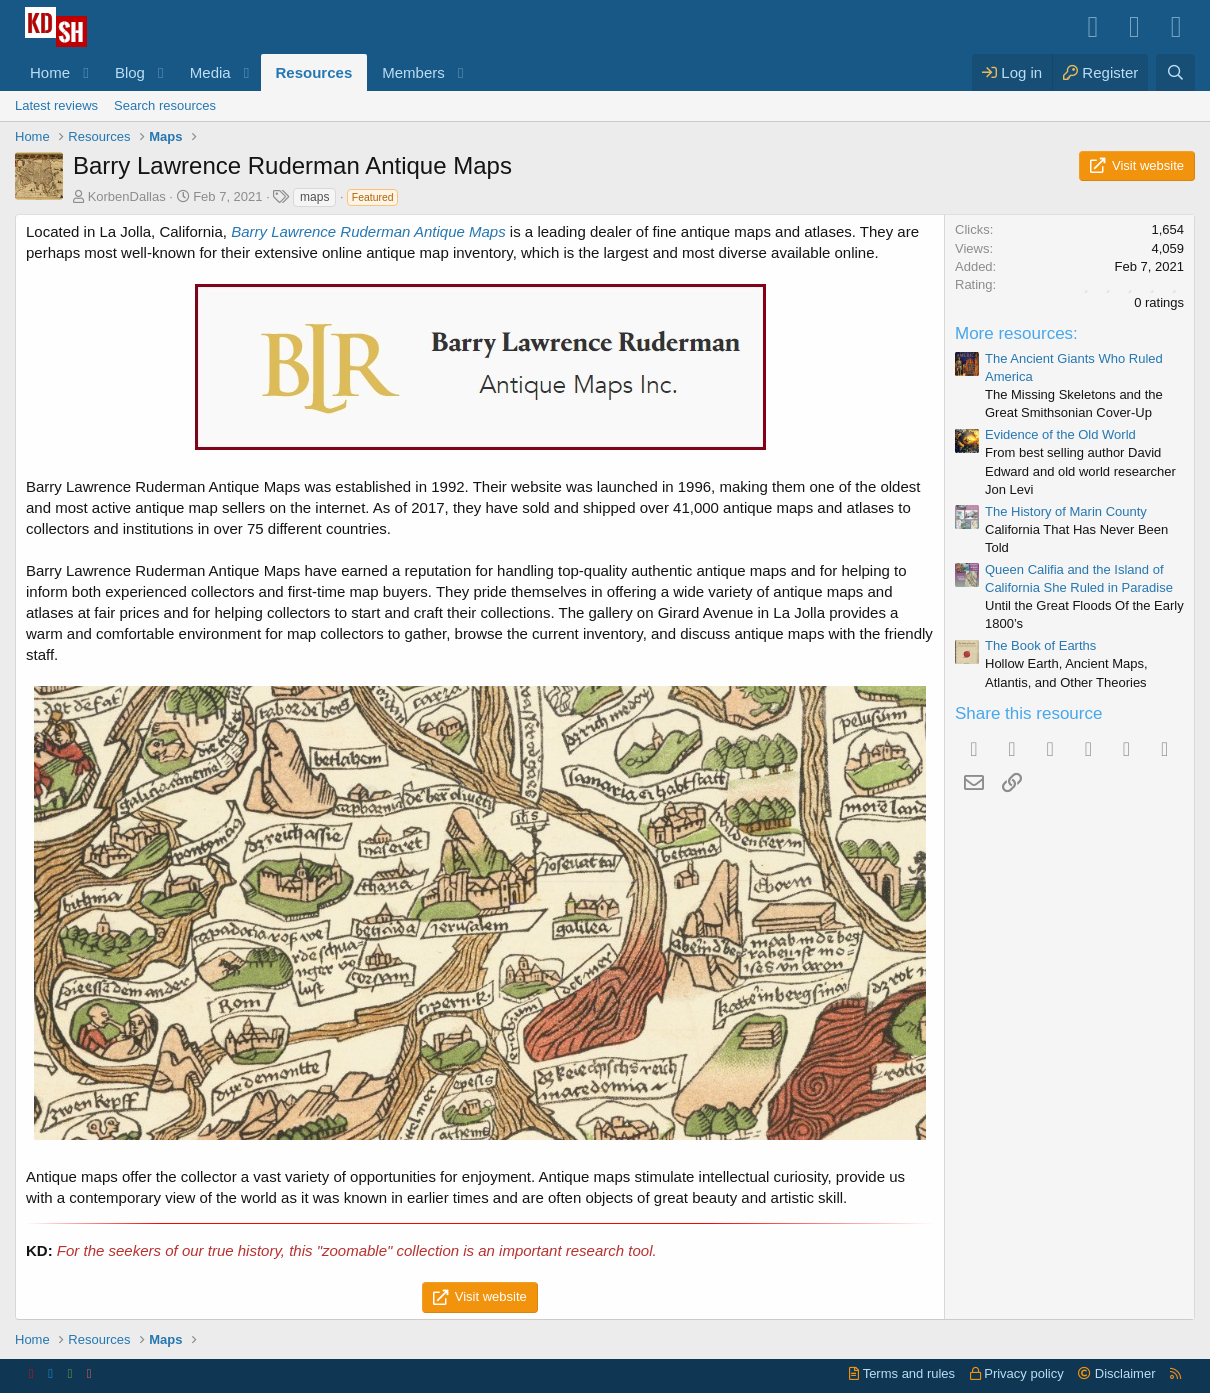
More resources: (1016, 333)
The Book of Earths (1040, 645)
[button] (86, 72)
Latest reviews (56, 105)
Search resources (165, 105)
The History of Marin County (1066, 511)
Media (210, 72)
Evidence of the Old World (1060, 434)
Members (413, 72)
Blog (130, 72)
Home (50, 72)
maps (314, 197)
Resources (314, 72)
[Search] (1175, 72)
